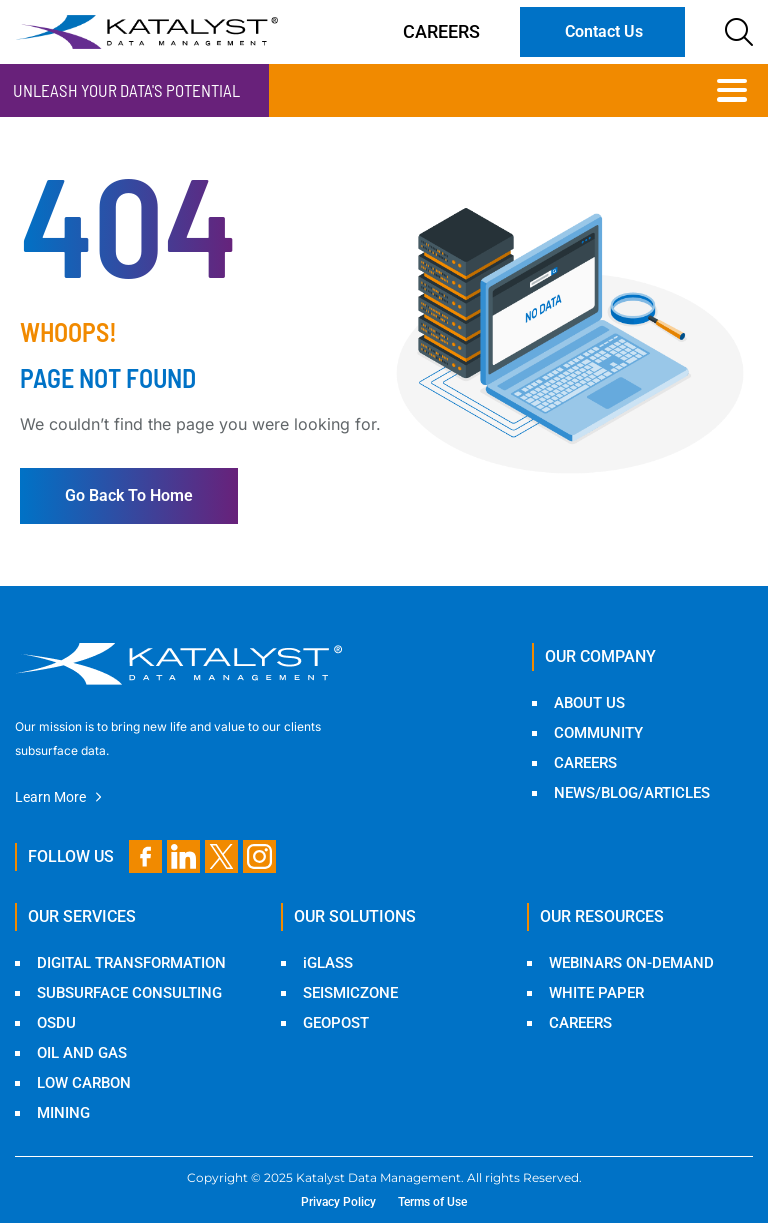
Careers (441, 31)
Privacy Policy (338, 1202)
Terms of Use (432, 1202)
